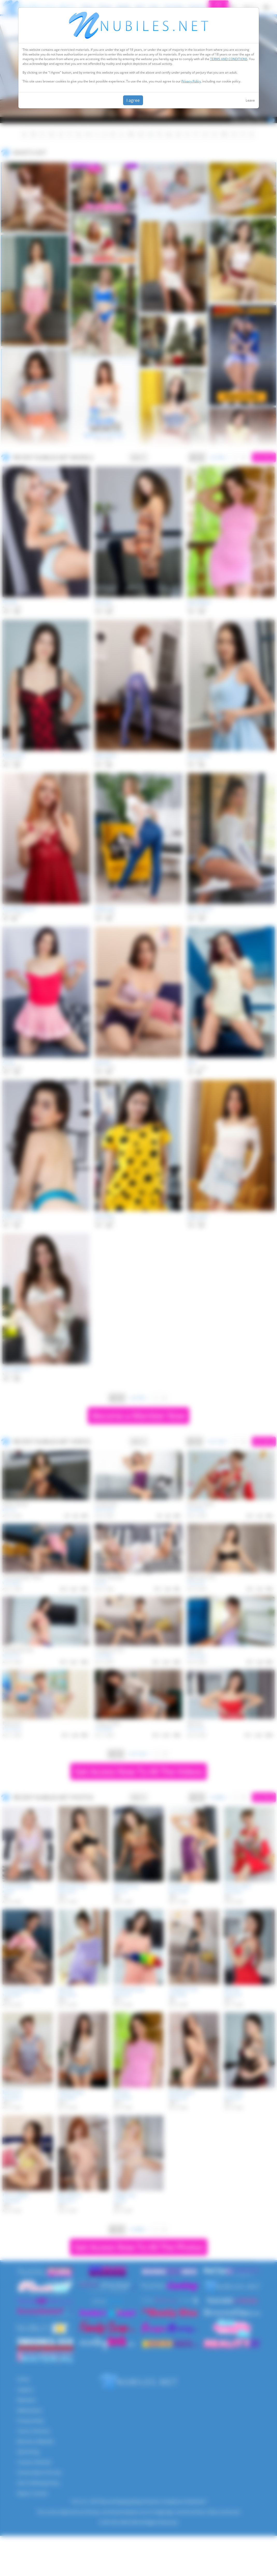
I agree (133, 100)
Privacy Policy (191, 81)
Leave (250, 100)
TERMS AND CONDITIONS (228, 59)
